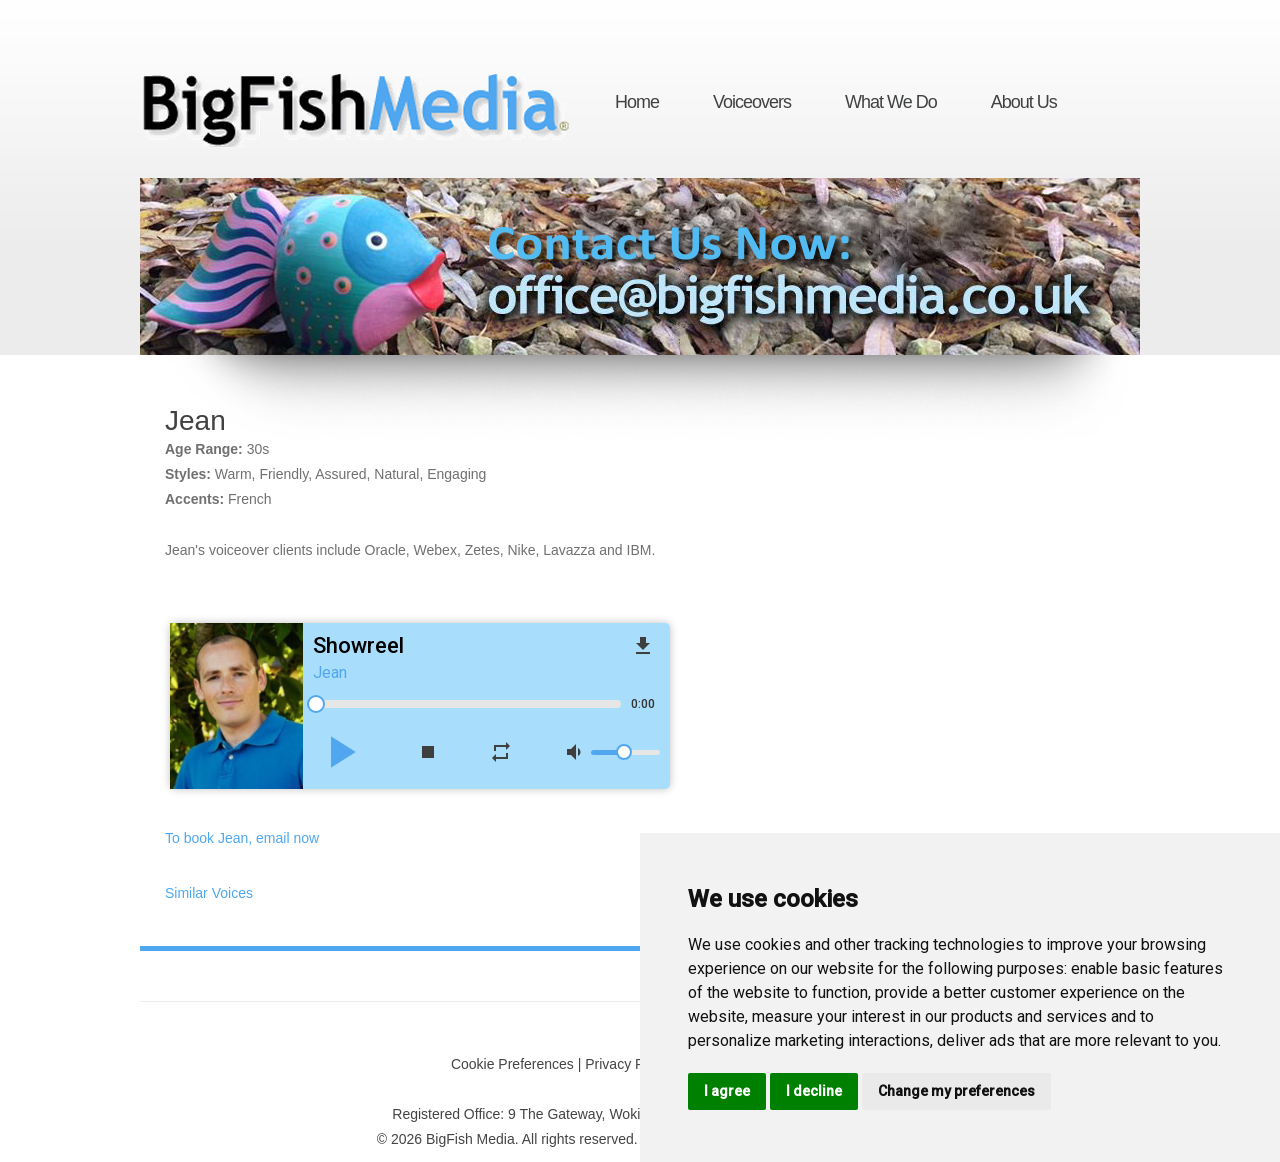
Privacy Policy (628, 1064)
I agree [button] (727, 1091)
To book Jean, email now (242, 838)
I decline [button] (814, 1091)
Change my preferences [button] (956, 1091)
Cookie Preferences (512, 1064)
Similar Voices (209, 893)
